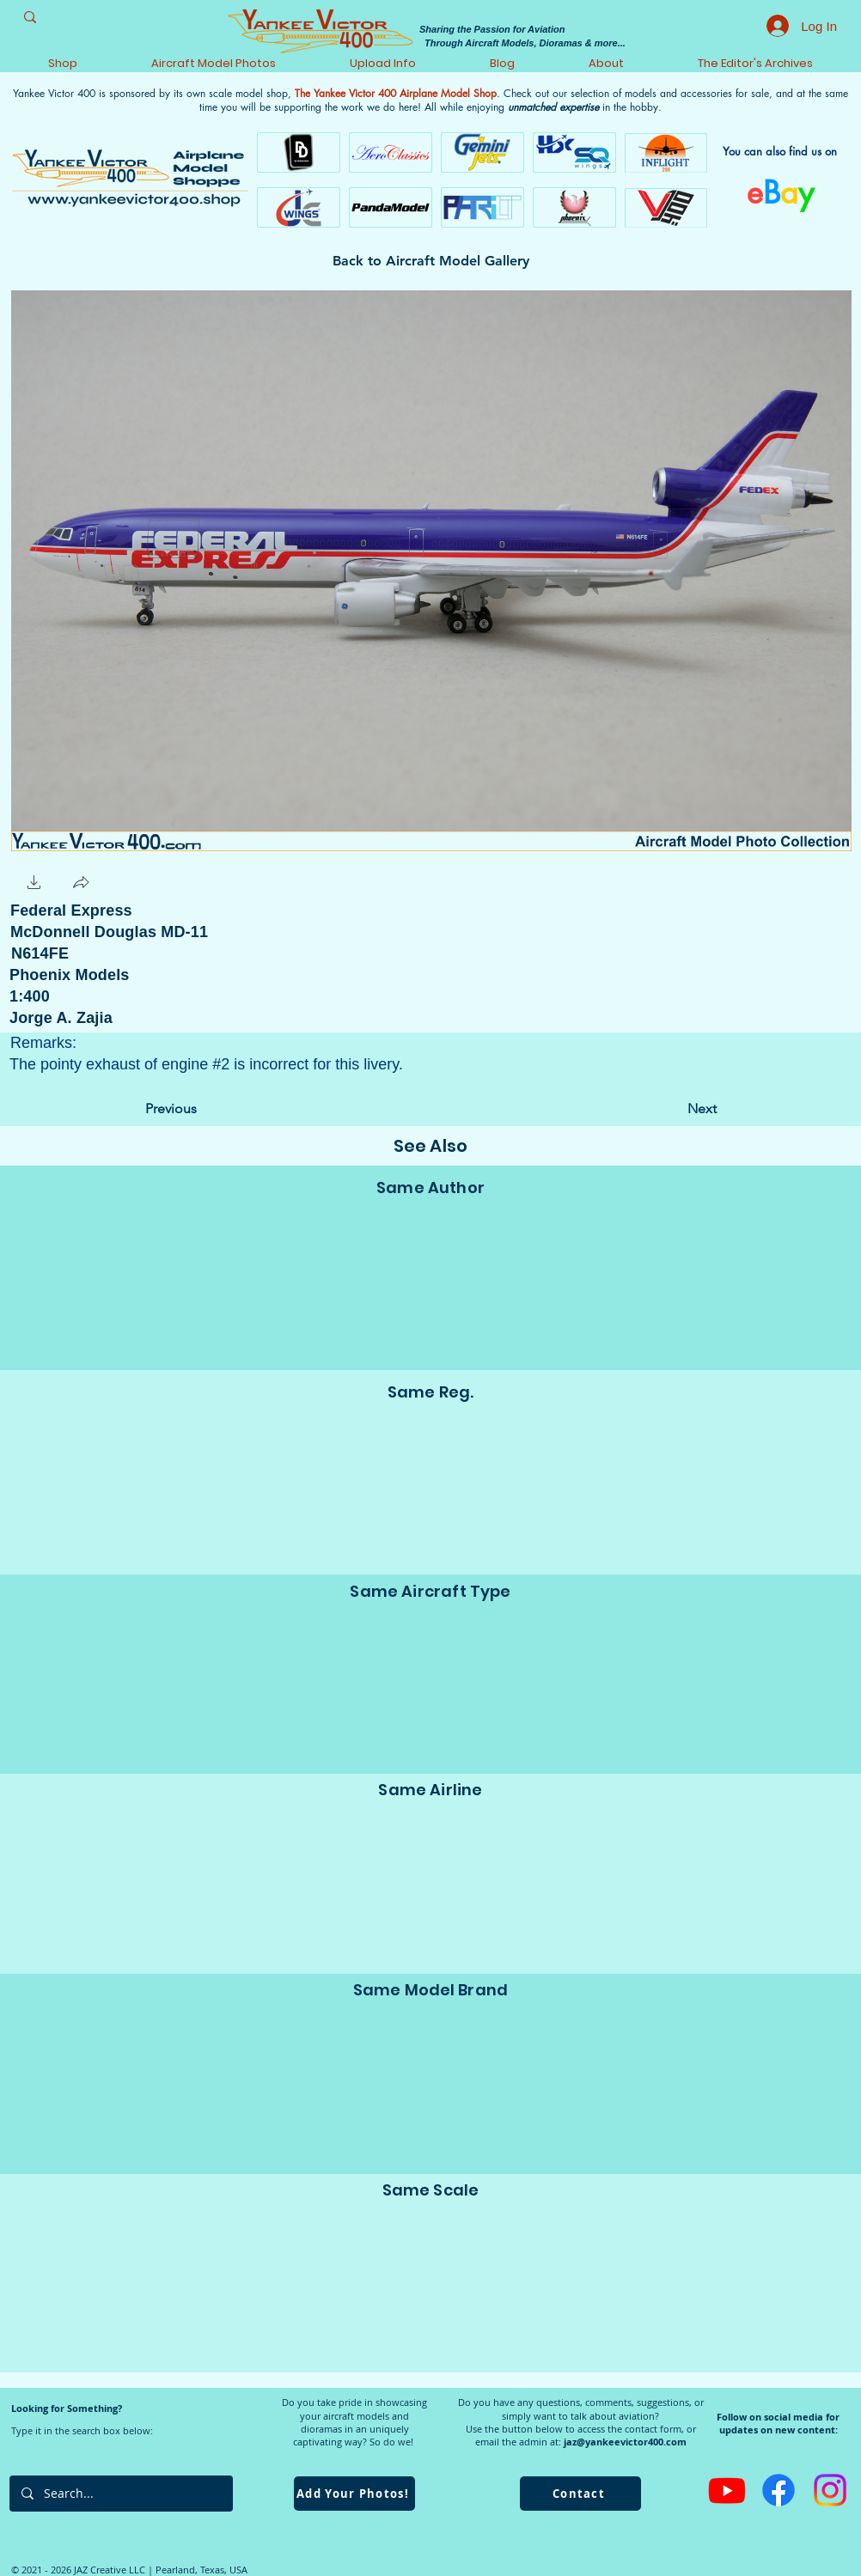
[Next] (674, 1109)
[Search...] (120, 2494)
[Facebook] (778, 2490)
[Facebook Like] (150, 883)
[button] (34, 884)
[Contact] (580, 2493)
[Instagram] (830, 2490)
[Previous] (202, 1109)
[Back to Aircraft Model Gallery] (431, 261)
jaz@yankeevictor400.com (625, 2441)
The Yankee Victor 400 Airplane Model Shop (396, 93)
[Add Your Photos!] (354, 2493)
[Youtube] (726, 2490)
